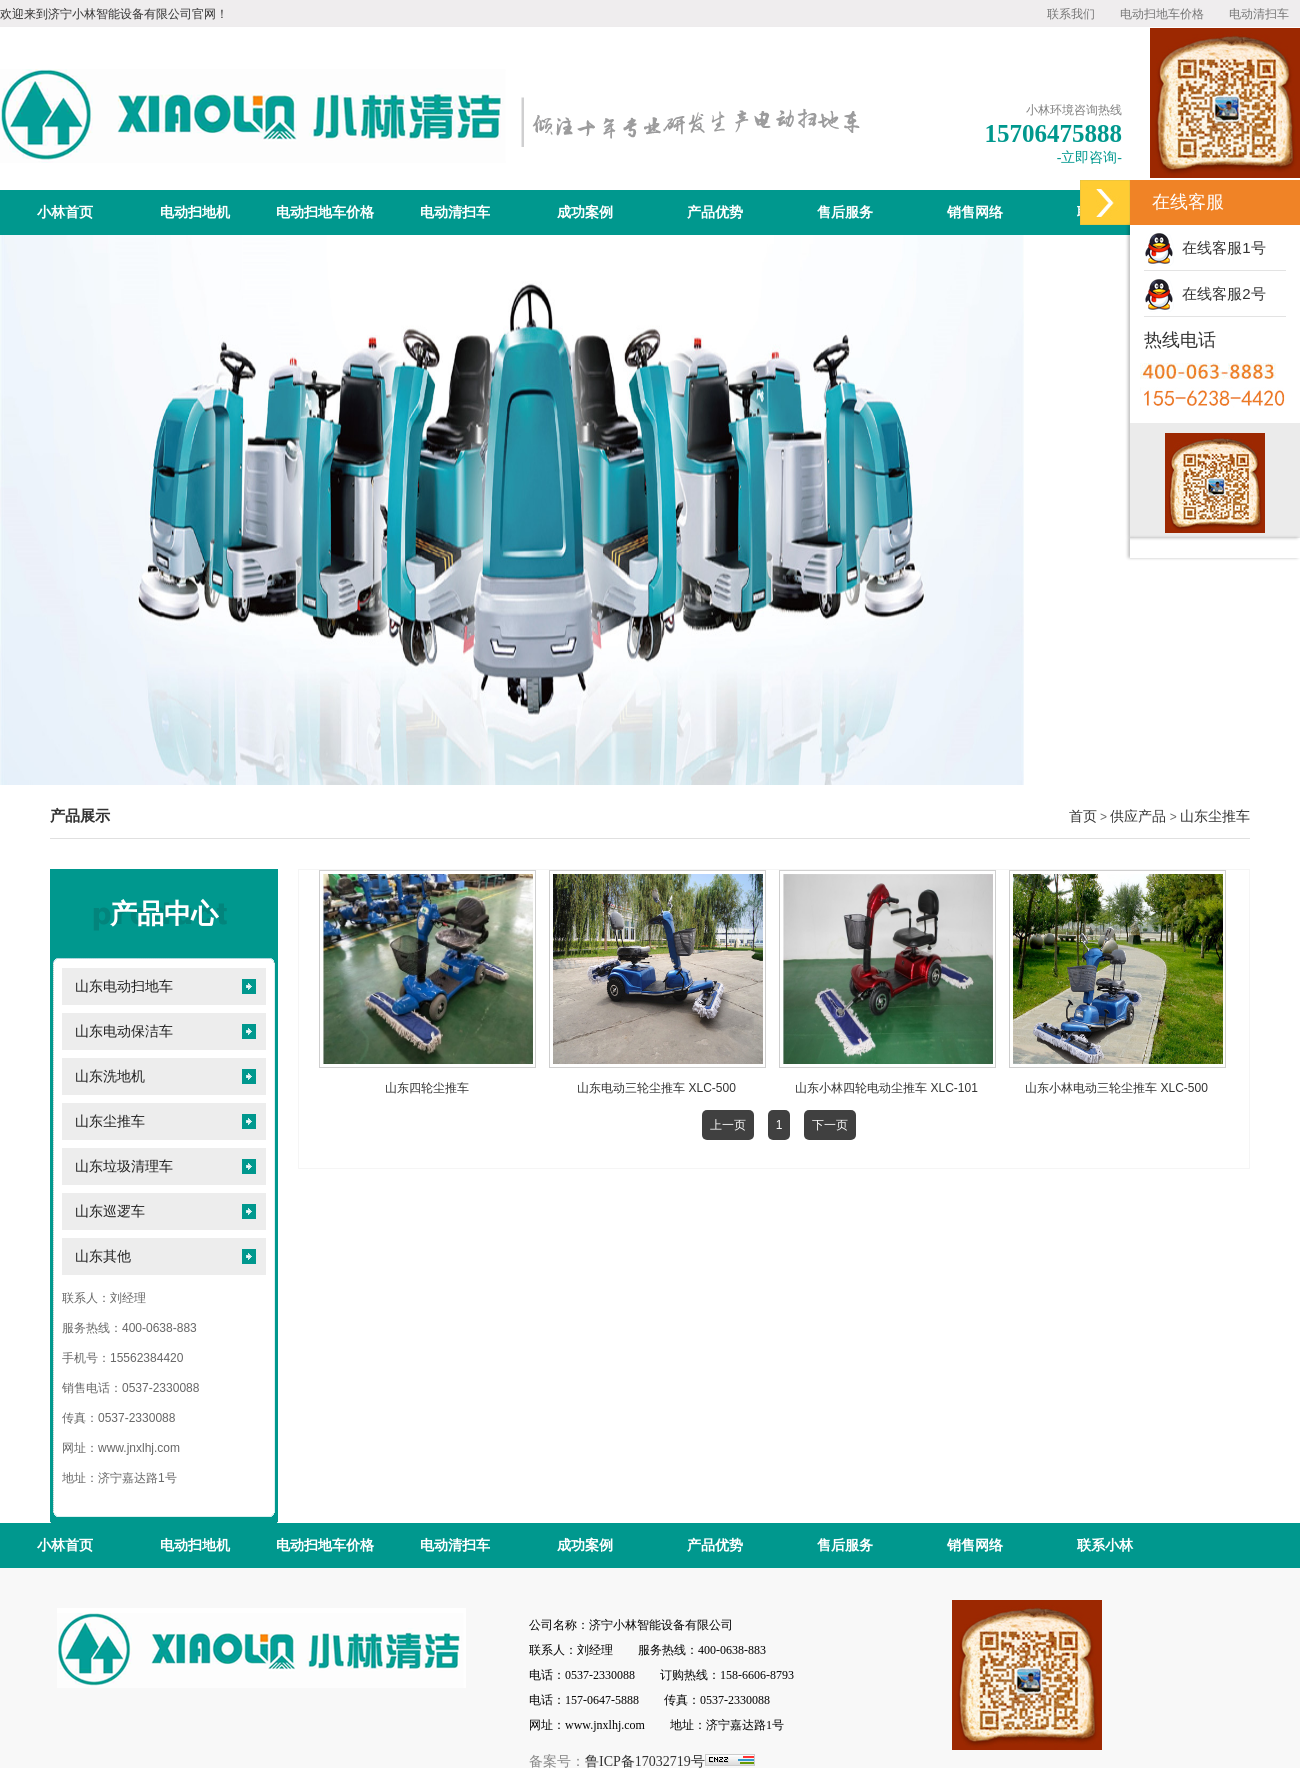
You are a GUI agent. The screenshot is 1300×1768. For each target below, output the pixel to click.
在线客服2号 (1205, 293)
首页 (1083, 816)
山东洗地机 (110, 1076)
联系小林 (1105, 1545)
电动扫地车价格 (1162, 14)
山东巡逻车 (110, 1211)
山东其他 (103, 1256)
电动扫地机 (195, 212)
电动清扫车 (1259, 14)
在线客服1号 (1205, 247)
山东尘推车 (1215, 816)
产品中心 (164, 914)
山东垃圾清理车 (124, 1166)
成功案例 (585, 212)
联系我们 (1071, 14)
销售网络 (975, 212)
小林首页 (65, 212)
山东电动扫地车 (124, 986)
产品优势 (715, 212)
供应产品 (1138, 816)
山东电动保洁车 (124, 1031)
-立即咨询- (1089, 157)
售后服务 (845, 212)
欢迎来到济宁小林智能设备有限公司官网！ (114, 14)
